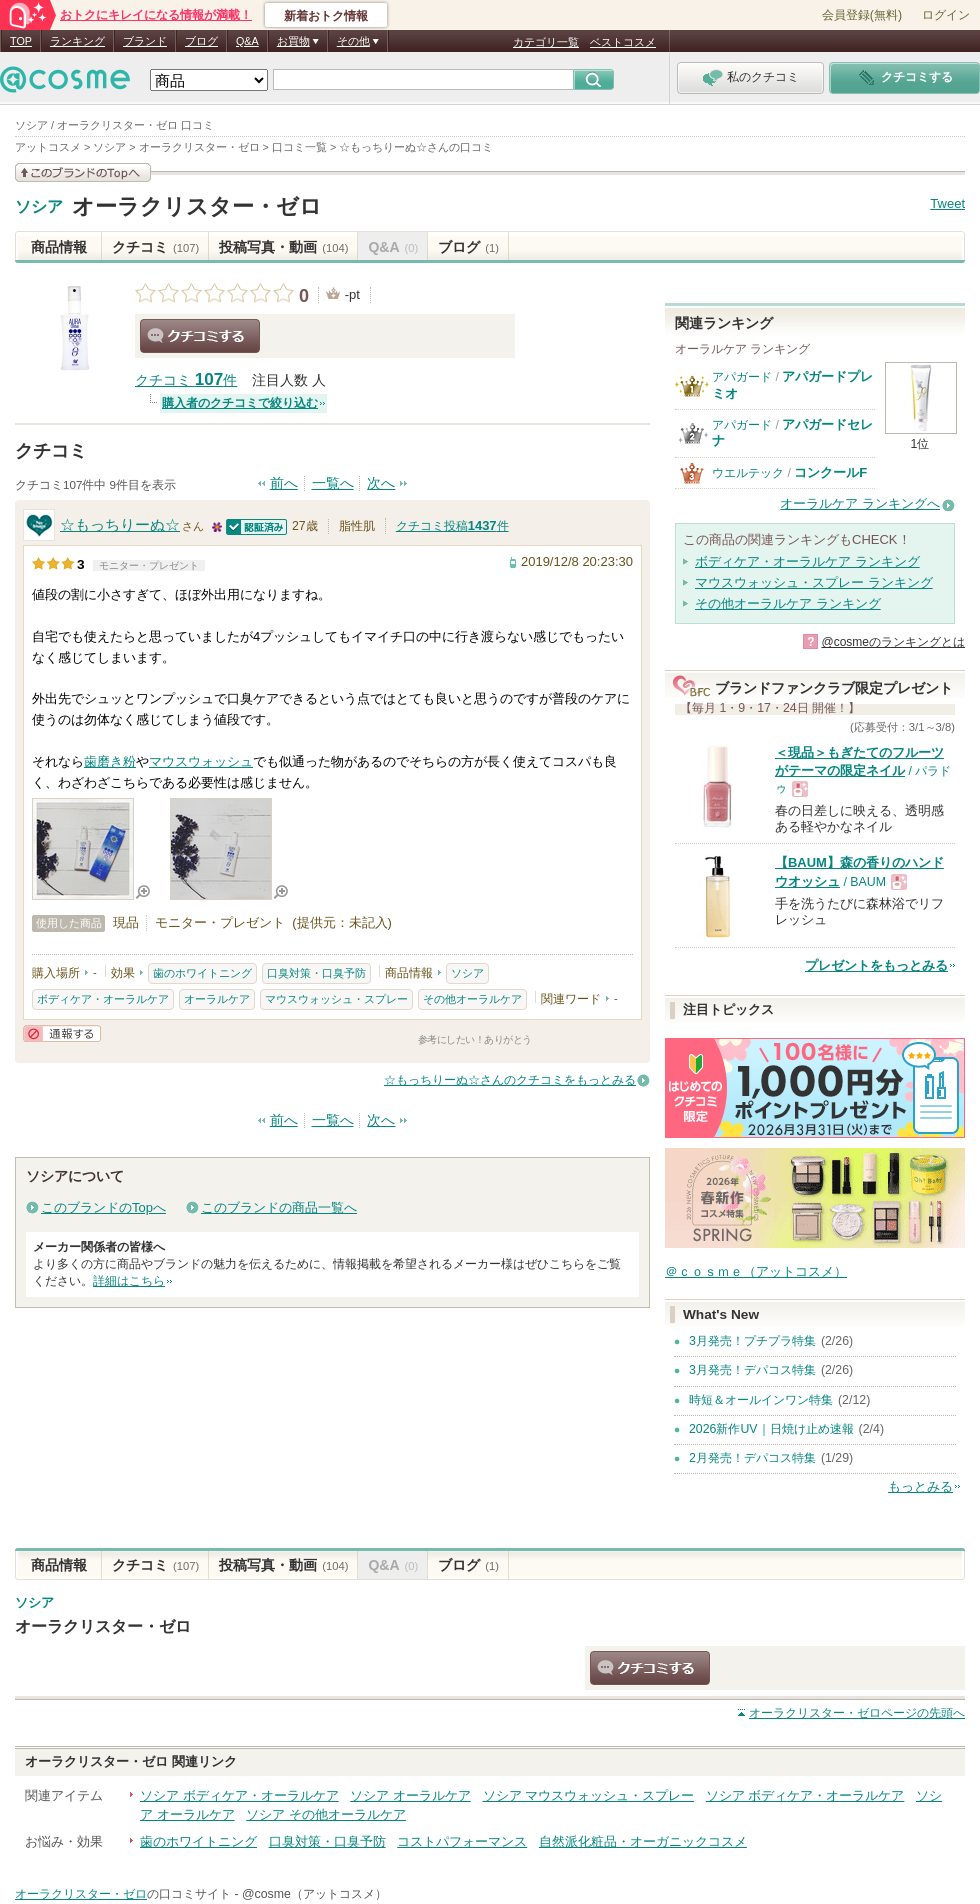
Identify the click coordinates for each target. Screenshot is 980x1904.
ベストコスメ (623, 42)
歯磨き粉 (110, 761)
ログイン (946, 15)
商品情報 (59, 247)
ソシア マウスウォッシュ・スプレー (589, 1795)
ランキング (77, 41)
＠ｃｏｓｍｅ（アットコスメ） (756, 1271)
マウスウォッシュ (201, 761)
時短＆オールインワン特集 (761, 1400)
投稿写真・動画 (283, 247)
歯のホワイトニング (202, 973)
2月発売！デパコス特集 (752, 1458)
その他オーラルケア (472, 999)
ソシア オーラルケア (410, 1795)
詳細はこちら (129, 1281)
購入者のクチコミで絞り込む (240, 403)
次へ (381, 483)
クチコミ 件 (186, 380)
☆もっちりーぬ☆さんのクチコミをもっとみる (510, 1080)
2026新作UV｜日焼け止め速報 (771, 1429)
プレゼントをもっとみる (876, 965)
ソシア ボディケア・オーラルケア (239, 1795)
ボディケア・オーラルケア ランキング (807, 561)
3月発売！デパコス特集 (752, 1370)
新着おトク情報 (326, 16)
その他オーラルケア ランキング (788, 603)
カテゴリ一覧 (546, 42)
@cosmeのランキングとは (893, 642)
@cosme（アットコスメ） (314, 1894)
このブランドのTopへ (103, 1207)
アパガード (742, 377)
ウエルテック (748, 473)
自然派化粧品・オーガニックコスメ (643, 1841)
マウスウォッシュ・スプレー (336, 999)
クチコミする (200, 336)
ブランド (145, 41)
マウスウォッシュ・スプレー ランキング (814, 582)
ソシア (39, 207)
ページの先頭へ (857, 1713)
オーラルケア (217, 999)
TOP (21, 41)
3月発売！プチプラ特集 (752, 1341)
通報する (62, 1033)
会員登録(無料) (862, 15)
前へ (284, 483)
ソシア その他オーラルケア (326, 1814)
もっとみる (920, 1486)
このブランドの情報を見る (83, 172)
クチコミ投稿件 (452, 526)
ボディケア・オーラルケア (103, 999)
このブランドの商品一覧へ (279, 1207)
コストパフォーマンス (462, 1841)
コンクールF (830, 472)
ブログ (201, 41)
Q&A (247, 41)
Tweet (947, 203)
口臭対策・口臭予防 (316, 973)
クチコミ (155, 247)
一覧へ (333, 483)
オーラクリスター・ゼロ (197, 206)
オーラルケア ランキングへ (860, 503)
